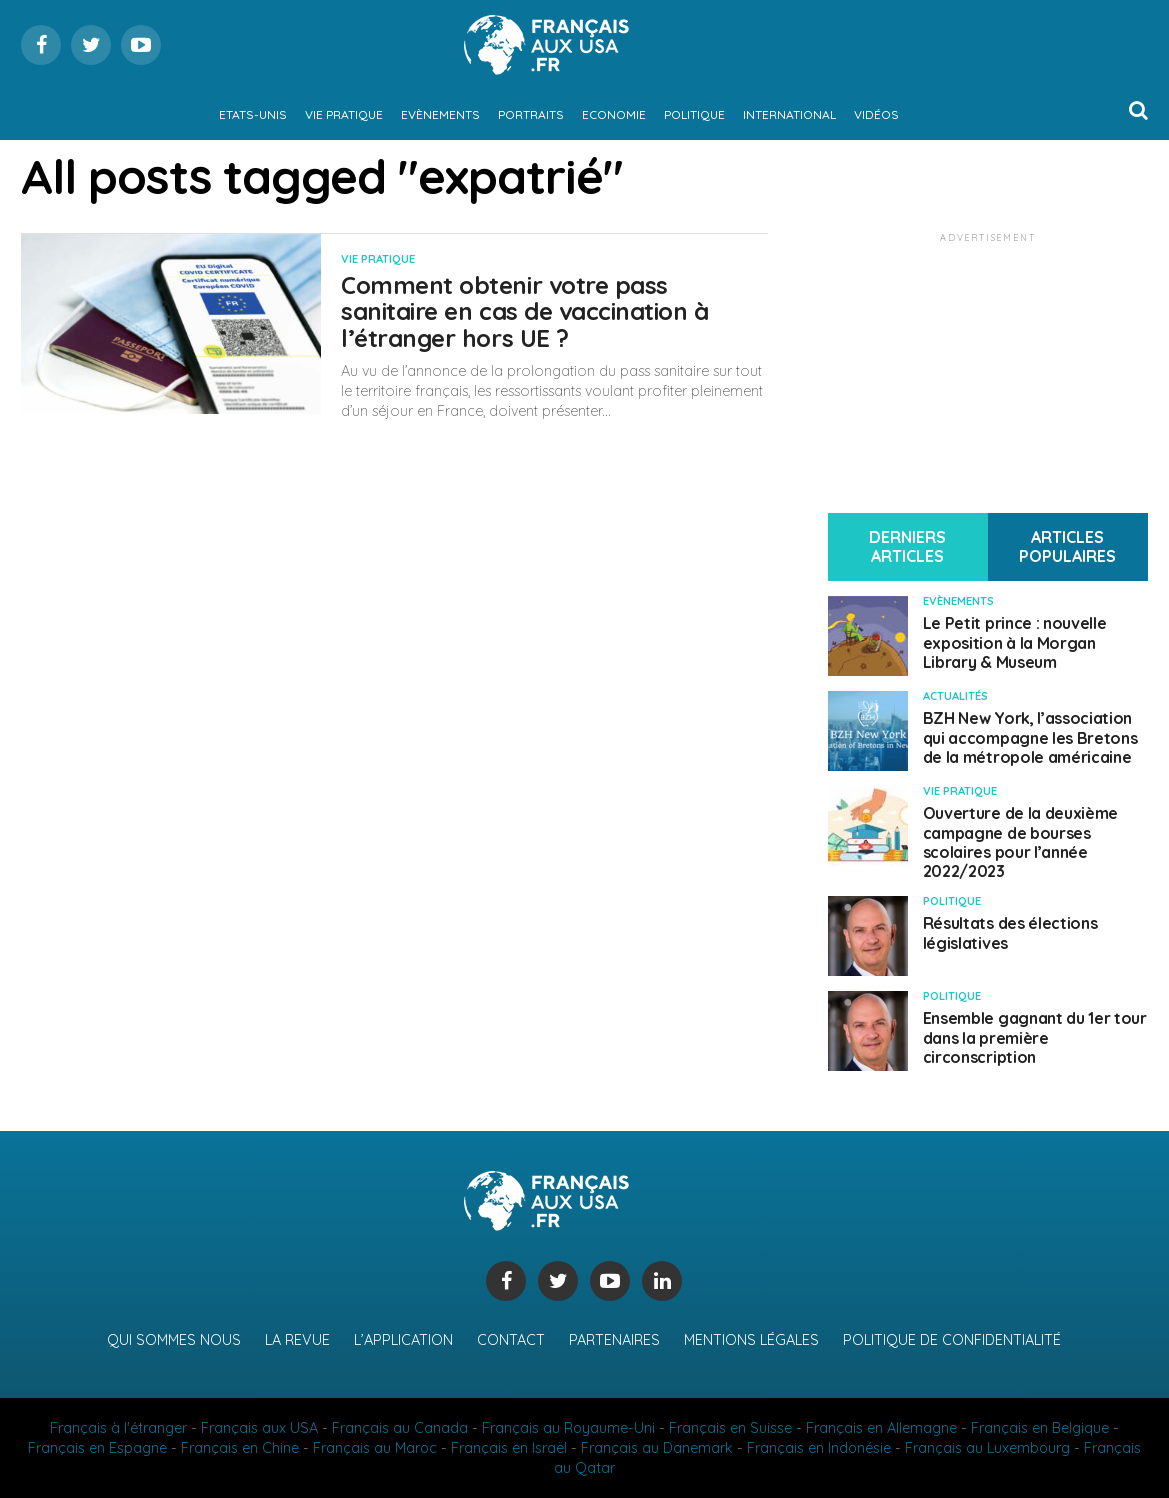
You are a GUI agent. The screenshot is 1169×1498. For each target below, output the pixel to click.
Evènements (440, 114)
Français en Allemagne (881, 1428)
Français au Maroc (375, 1448)
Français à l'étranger (118, 1428)
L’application (403, 1340)
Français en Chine (240, 1448)
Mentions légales (751, 1340)
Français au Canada (400, 1428)
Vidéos (876, 114)
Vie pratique (344, 114)
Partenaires (614, 1340)
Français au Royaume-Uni (568, 1428)
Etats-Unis (253, 114)
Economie (614, 114)
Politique (694, 114)
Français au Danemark (657, 1448)
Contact (511, 1340)
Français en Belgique (1040, 1428)
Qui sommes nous (174, 1340)
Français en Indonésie (819, 1448)
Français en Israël (509, 1448)
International (789, 114)
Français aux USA (259, 1428)
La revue (297, 1340)
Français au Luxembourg (987, 1448)
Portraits (531, 114)
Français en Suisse (730, 1428)
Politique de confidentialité (952, 1340)
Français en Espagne (97, 1448)
